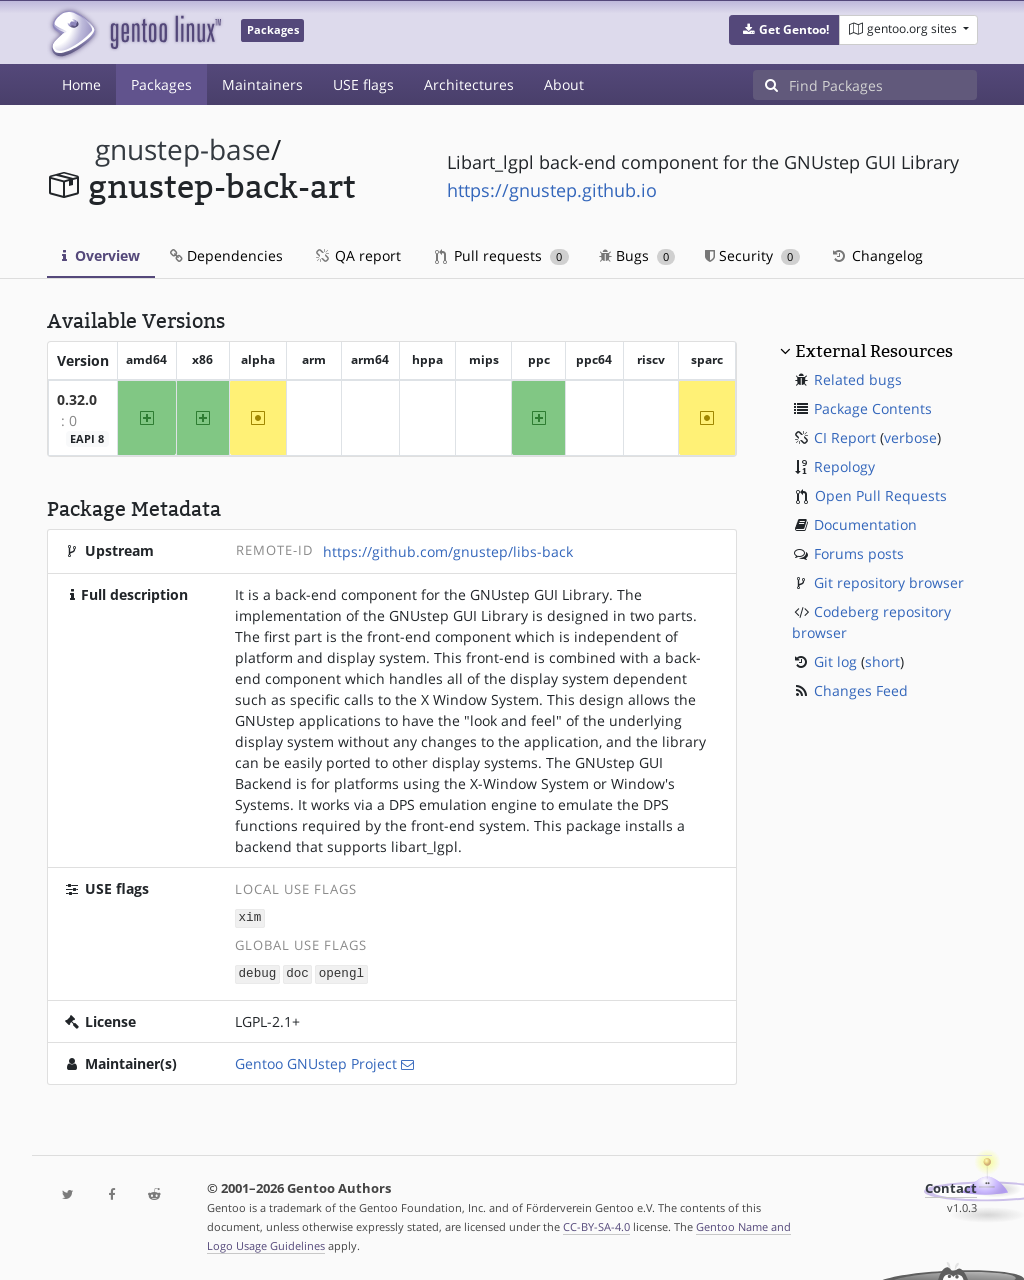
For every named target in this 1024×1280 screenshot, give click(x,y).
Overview (101, 255)
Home (81, 84)
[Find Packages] (883, 85)
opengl (341, 971)
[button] (784, 30)
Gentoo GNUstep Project (316, 1061)
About (564, 84)
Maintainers (262, 84)
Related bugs (858, 379)
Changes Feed (861, 690)
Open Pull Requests (881, 495)
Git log (835, 661)
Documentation (865, 524)
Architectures (469, 84)
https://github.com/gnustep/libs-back (448, 551)
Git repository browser (889, 582)
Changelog (876, 255)
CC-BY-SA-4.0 (596, 1224)
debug (258, 971)
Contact (951, 1186)
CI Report (845, 437)
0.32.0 (77, 399)
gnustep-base (183, 149)
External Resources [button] (874, 351)
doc (297, 971)
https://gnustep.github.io (552, 190)
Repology (844, 466)
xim (250, 917)
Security (752, 255)
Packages (161, 84)
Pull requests (502, 255)
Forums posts (859, 553)
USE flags (363, 84)
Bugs (637, 255)
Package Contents (873, 408)
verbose (910, 437)
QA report (357, 255)
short (882, 661)
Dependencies (226, 255)
